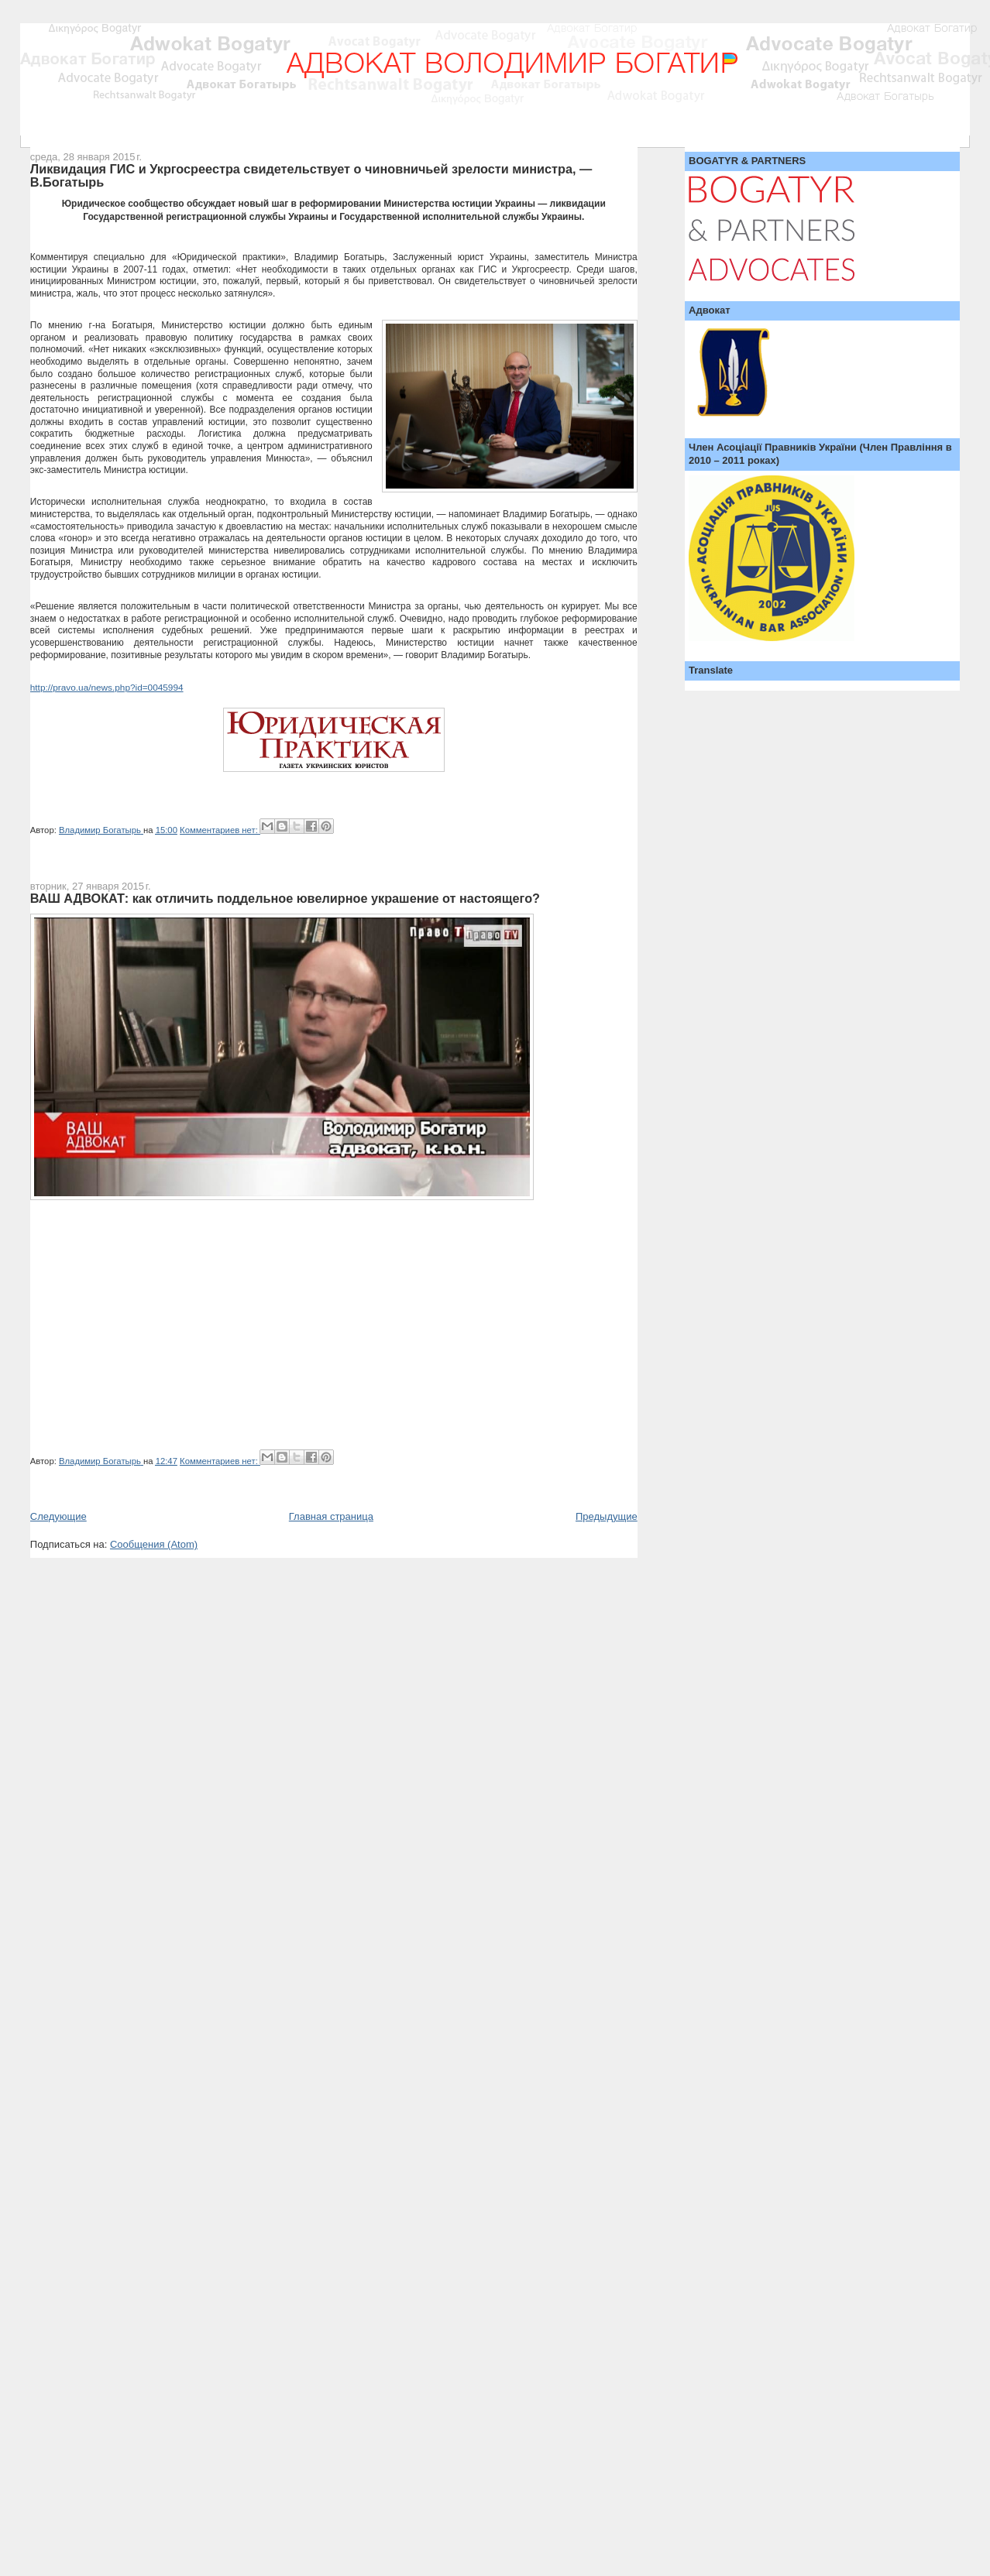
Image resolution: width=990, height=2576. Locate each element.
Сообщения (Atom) (154, 1544)
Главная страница (331, 1516)
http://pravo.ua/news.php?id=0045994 (107, 687)
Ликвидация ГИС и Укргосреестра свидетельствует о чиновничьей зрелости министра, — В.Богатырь (311, 176)
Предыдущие (607, 1516)
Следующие (58, 1516)
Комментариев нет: (220, 830)
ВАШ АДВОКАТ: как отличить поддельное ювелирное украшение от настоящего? (285, 898)
